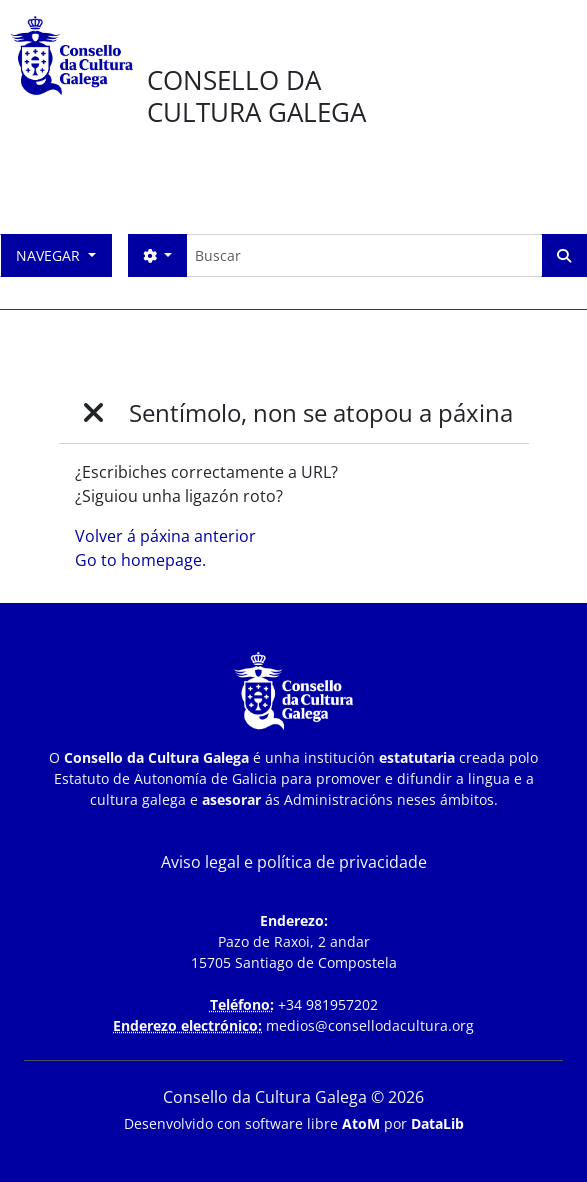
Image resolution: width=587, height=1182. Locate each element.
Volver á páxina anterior (165, 536)
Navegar (50, 255)
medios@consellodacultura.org (370, 1025)
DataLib (437, 1123)
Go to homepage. (140, 560)
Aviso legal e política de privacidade (294, 862)
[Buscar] (364, 255)
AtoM (361, 1123)
